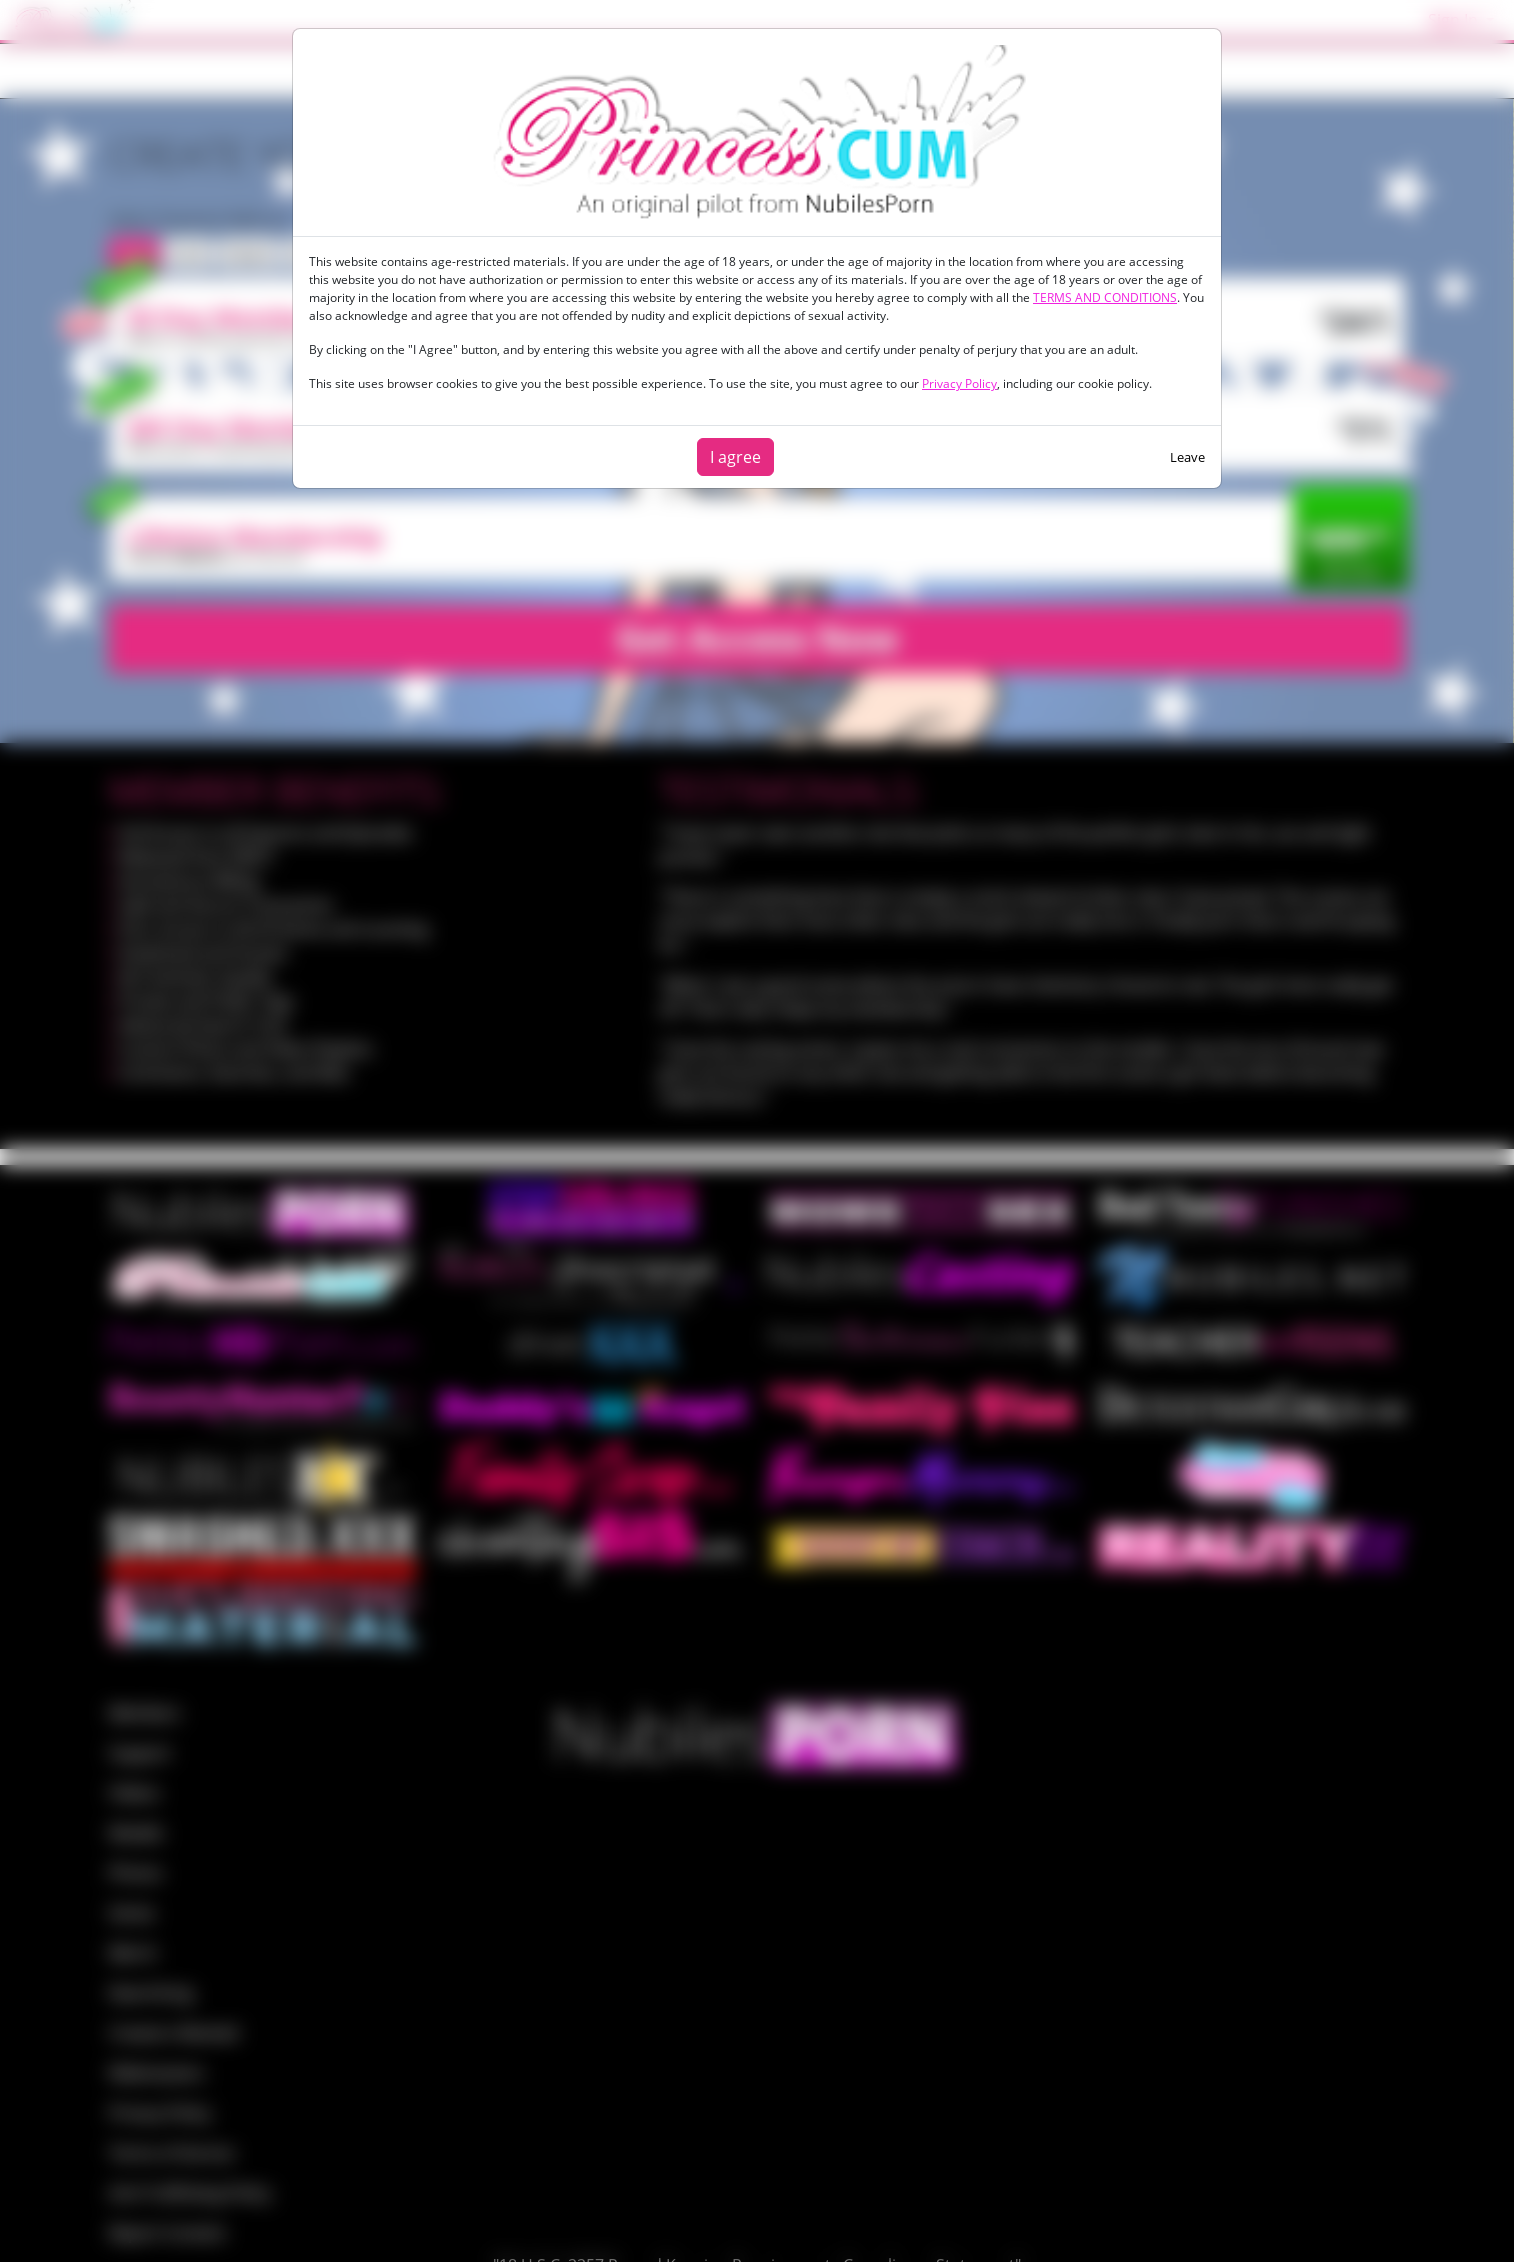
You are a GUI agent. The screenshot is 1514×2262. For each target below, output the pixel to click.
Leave (1187, 457)
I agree (735, 457)
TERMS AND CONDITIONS (1105, 297)
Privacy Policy (959, 383)
